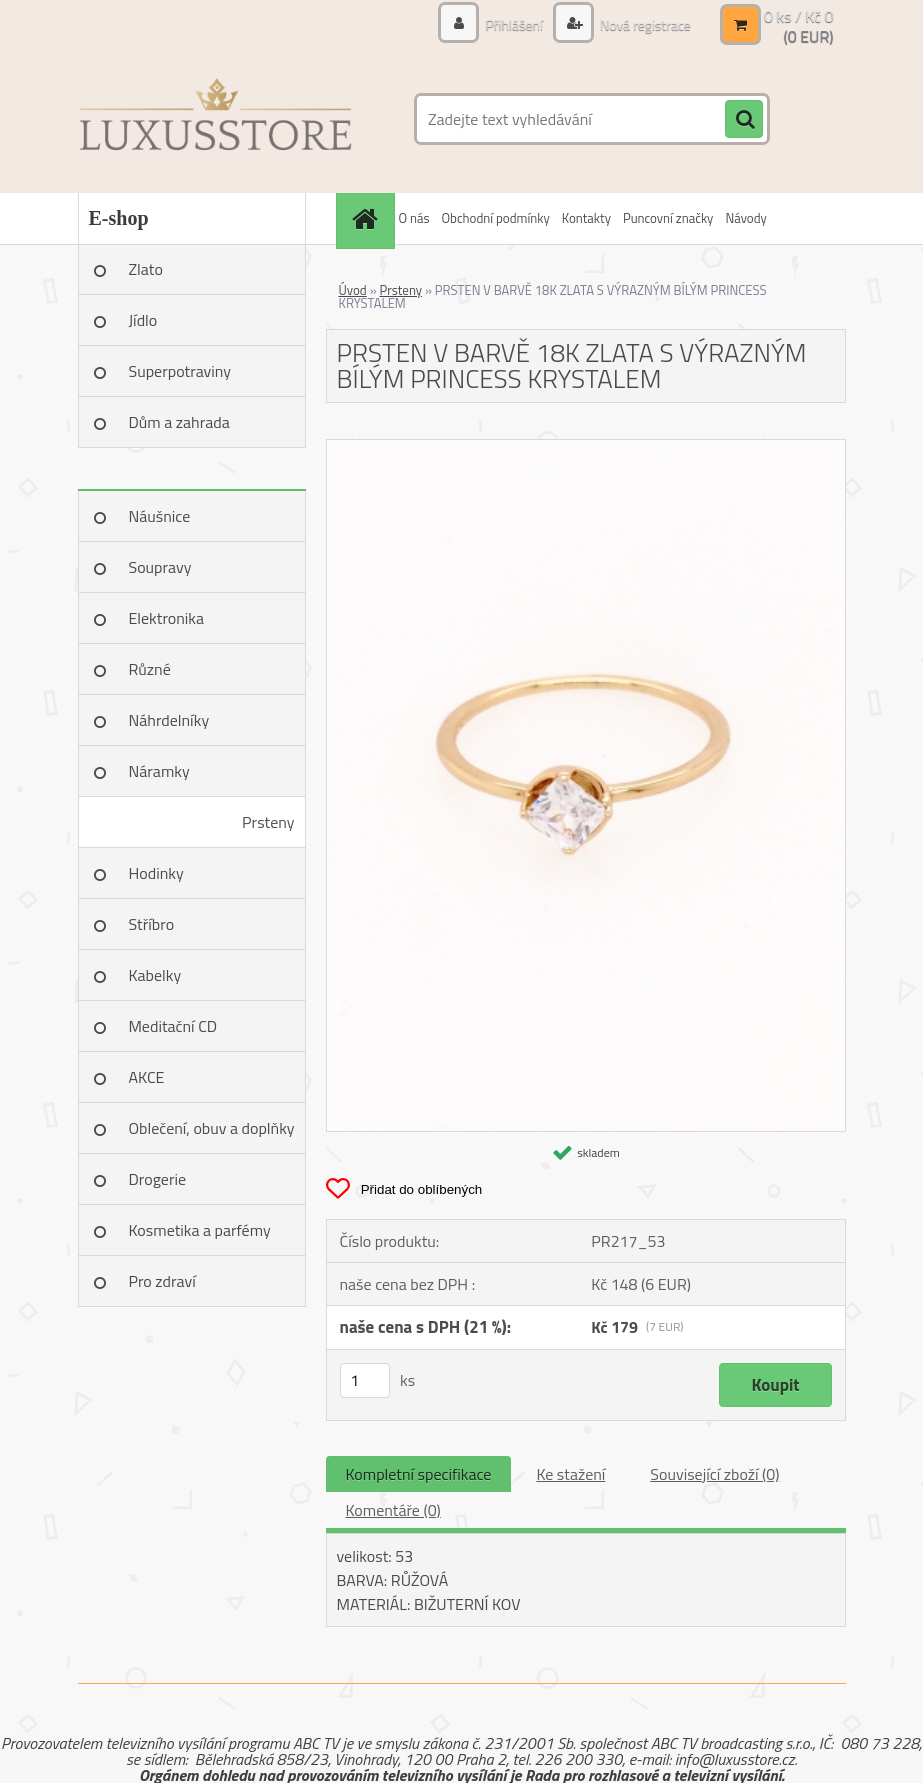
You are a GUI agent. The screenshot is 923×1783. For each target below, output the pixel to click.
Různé (150, 669)
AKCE (147, 1077)
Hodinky (156, 873)
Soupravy (160, 567)
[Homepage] (368, 218)
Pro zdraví (162, 1281)
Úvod (353, 290)
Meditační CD (173, 1026)
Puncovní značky (668, 218)
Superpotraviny (180, 371)
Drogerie (158, 1179)
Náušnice (160, 516)
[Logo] (215, 119)
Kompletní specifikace (419, 1474)
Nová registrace (644, 24)
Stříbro (152, 924)
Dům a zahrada (179, 422)
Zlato (146, 269)
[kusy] (365, 1380)
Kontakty (586, 218)
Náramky (159, 771)
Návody (745, 218)
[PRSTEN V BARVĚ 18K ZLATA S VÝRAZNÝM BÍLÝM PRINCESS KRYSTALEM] (586, 448)
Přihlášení (514, 24)
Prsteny (268, 822)
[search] (744, 120)
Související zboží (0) (714, 1474)
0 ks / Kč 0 (799, 16)
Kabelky (155, 975)
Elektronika (166, 618)
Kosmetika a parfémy (200, 1230)
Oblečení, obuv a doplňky (212, 1128)
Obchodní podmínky (495, 218)
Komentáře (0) (393, 1510)
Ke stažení (570, 1474)
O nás (414, 218)
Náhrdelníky (169, 720)
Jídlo (143, 320)
